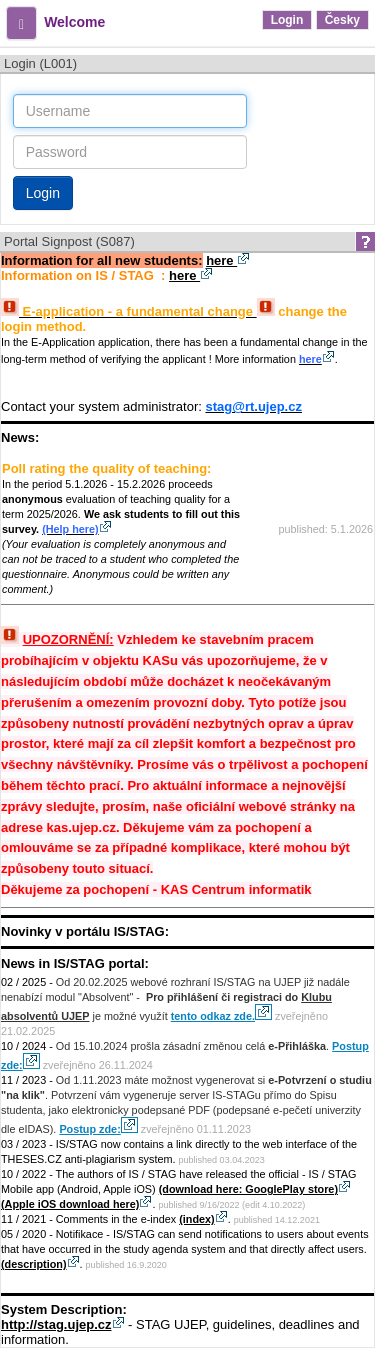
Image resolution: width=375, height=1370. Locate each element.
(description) (40, 1264)
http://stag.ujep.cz (63, 1324)
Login (287, 20)
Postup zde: (97, 1129)
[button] (21, 23)
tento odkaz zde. (221, 1016)
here (228, 260)
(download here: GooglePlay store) (255, 1189)
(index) (203, 1219)
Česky (342, 20)
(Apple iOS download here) (76, 1204)
